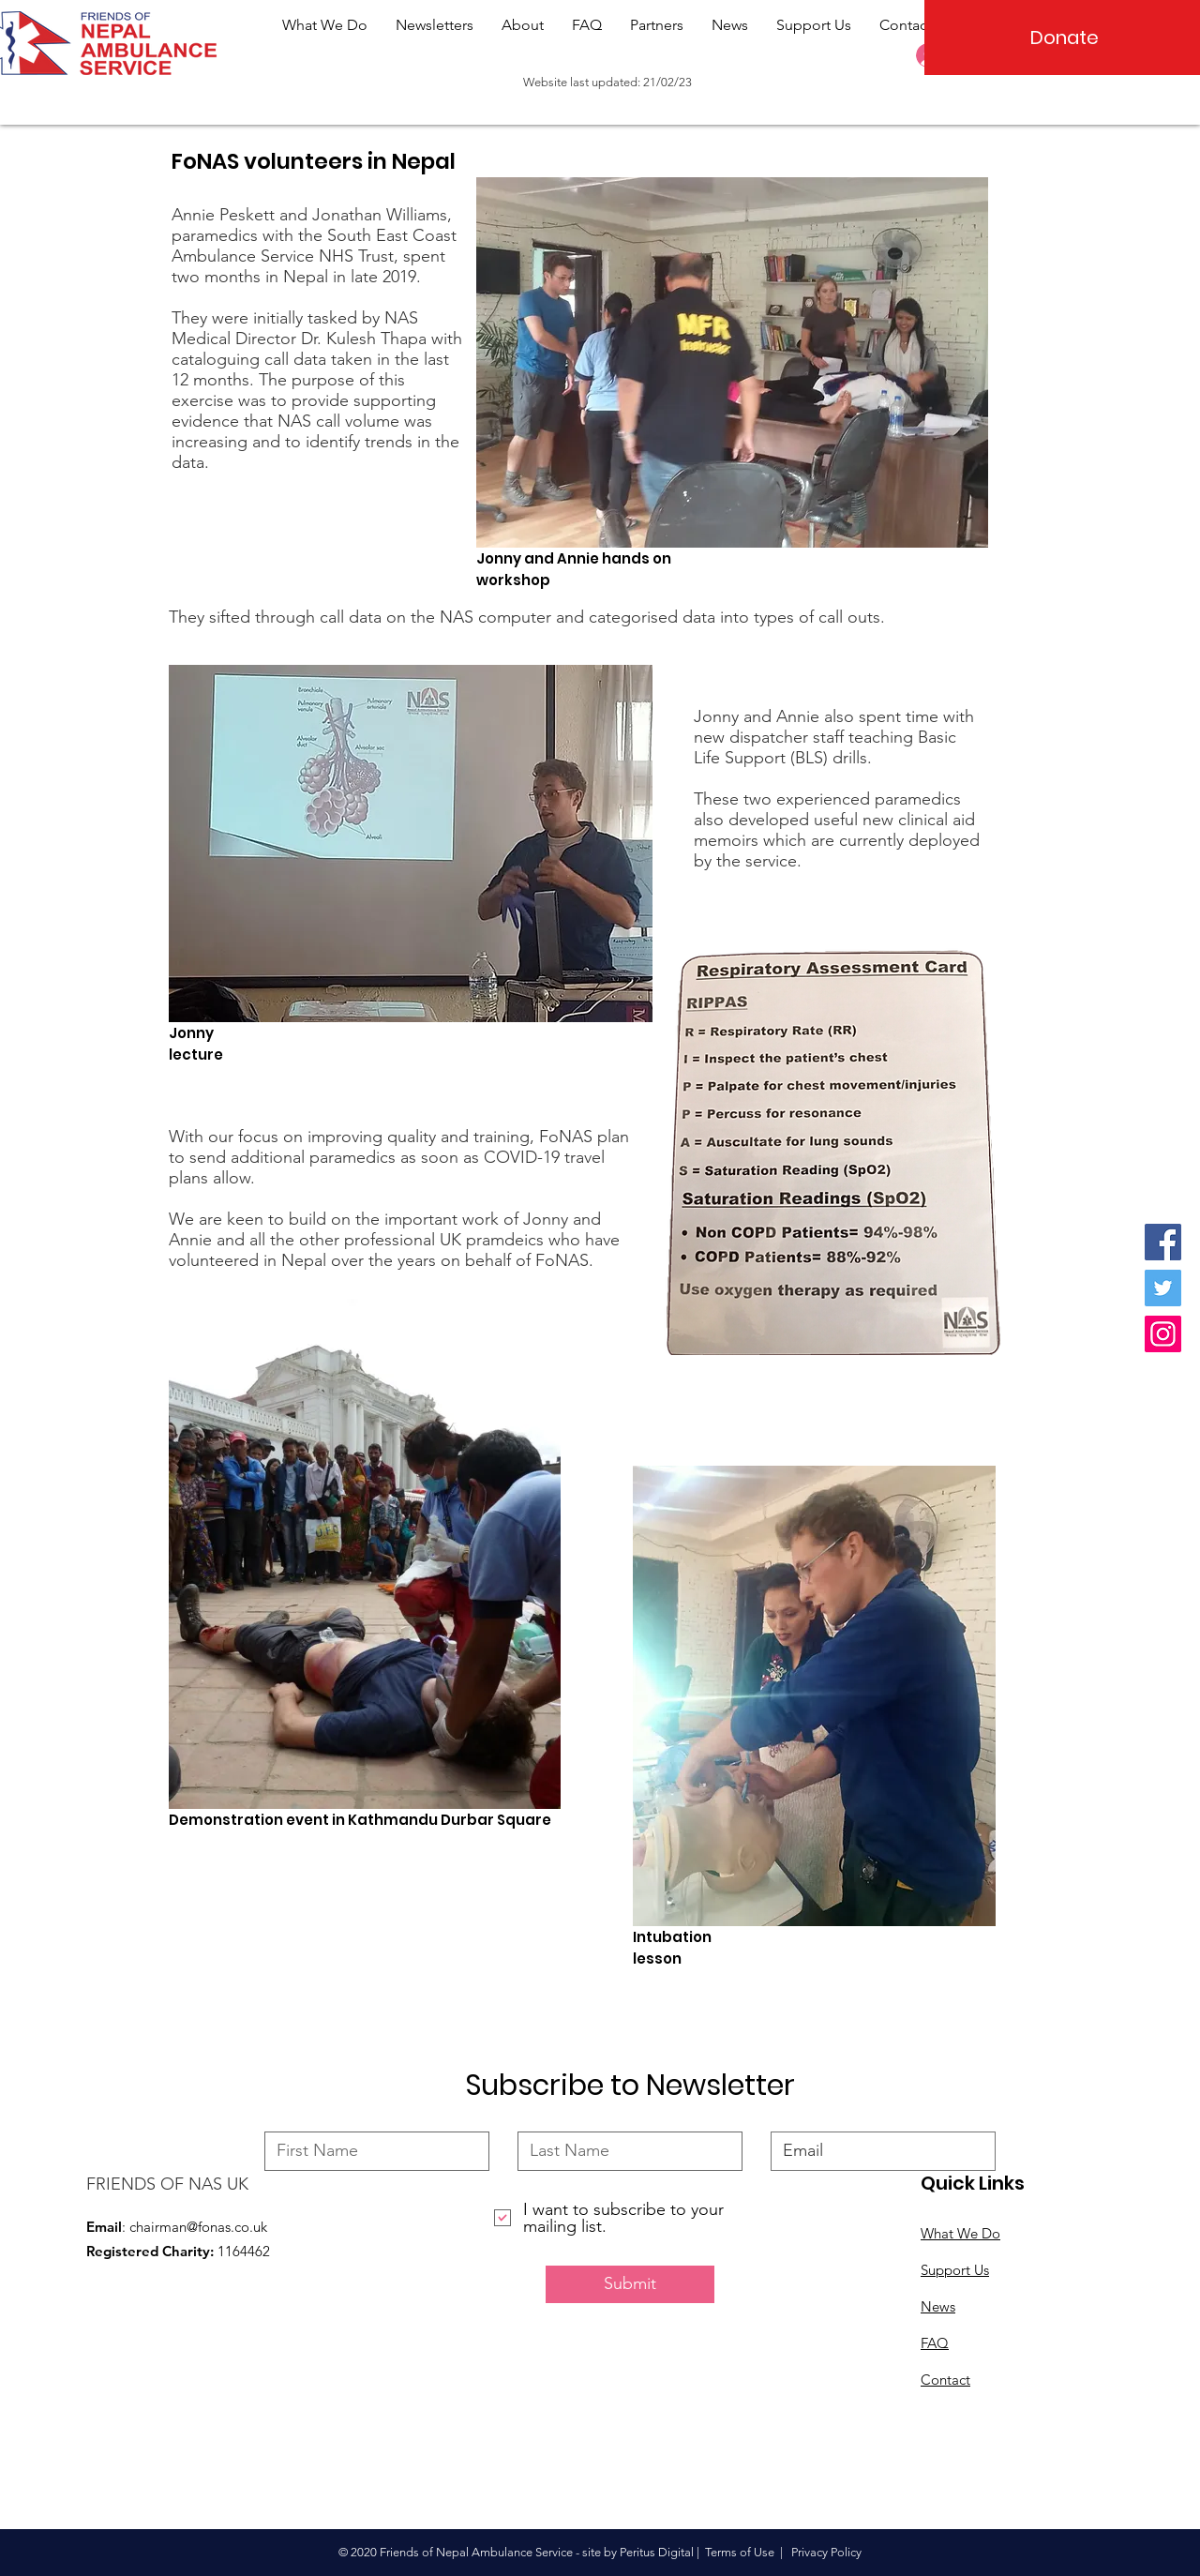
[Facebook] (1163, 1242)
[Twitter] (1163, 1288)
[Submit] (630, 2284)
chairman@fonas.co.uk (198, 2227)
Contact (945, 2379)
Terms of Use (739, 2552)
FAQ (935, 2343)
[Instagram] (1163, 1334)
